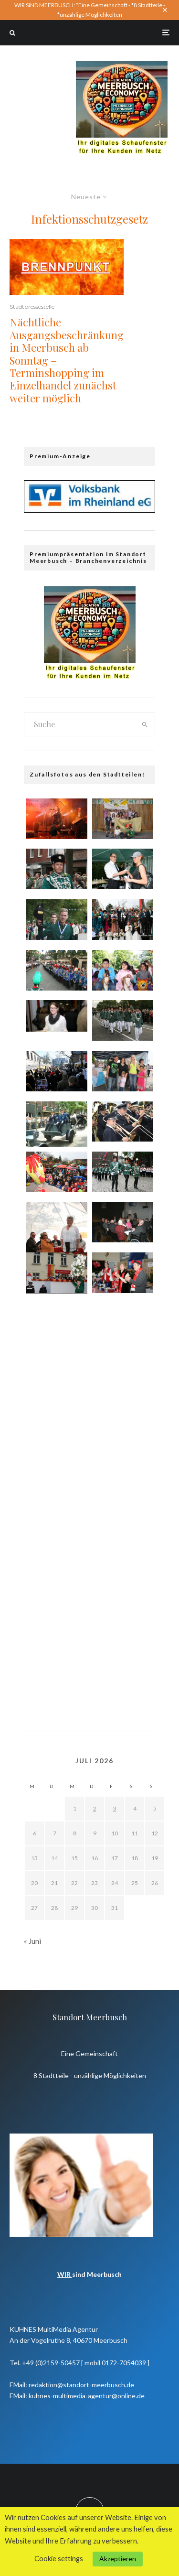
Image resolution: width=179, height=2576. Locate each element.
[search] (145, 724)
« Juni (32, 1941)
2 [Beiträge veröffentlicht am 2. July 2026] (94, 1808)
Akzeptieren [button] (117, 2558)
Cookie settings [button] (58, 2558)
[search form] (79, 724)
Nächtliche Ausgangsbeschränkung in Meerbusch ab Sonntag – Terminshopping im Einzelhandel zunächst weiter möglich (67, 360)
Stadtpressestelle (32, 306)
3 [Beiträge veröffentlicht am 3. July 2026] (114, 1808)
